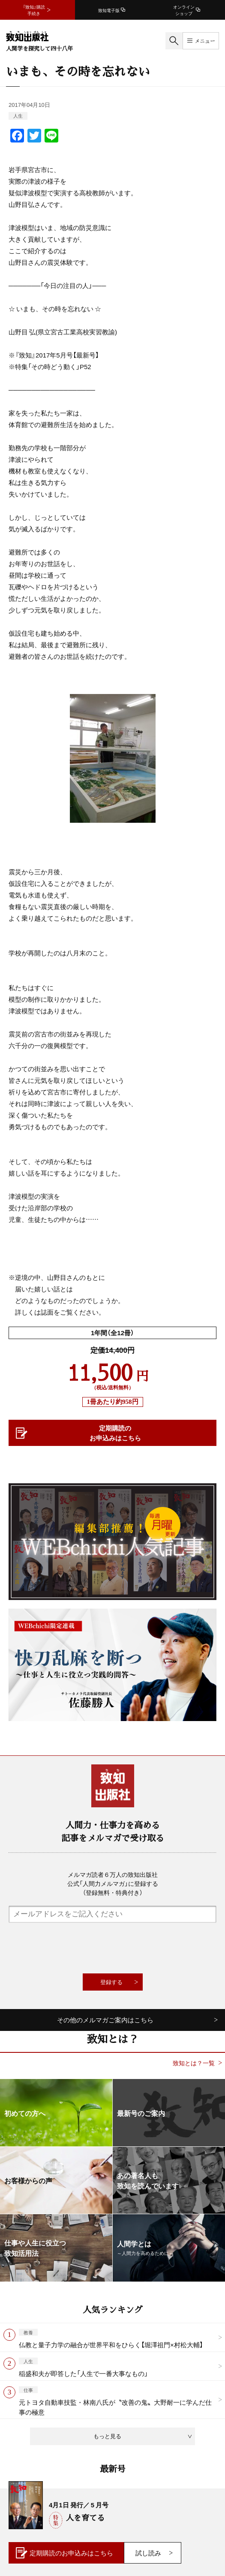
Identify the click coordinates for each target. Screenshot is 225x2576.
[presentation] (113, 1948)
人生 (18, 115)
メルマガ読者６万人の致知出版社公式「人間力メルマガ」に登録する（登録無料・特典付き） (112, 1883)
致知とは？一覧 (194, 2063)
